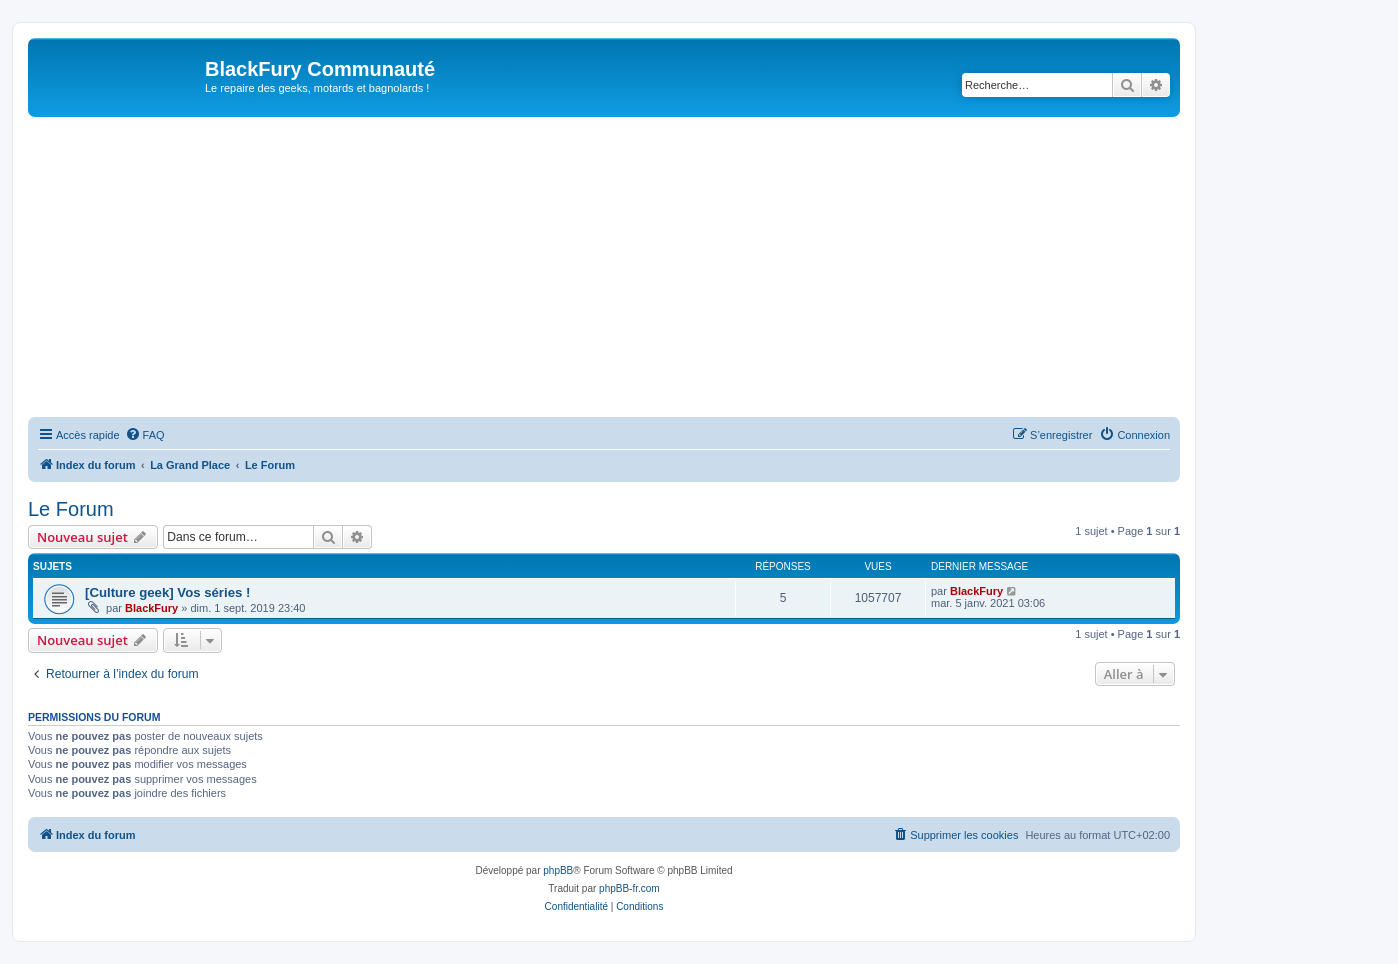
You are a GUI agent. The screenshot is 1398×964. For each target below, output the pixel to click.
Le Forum (71, 509)
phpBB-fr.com (629, 888)
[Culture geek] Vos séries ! (167, 592)
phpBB (558, 870)
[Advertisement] (604, 267)
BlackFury (151, 608)
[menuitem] (145, 435)
